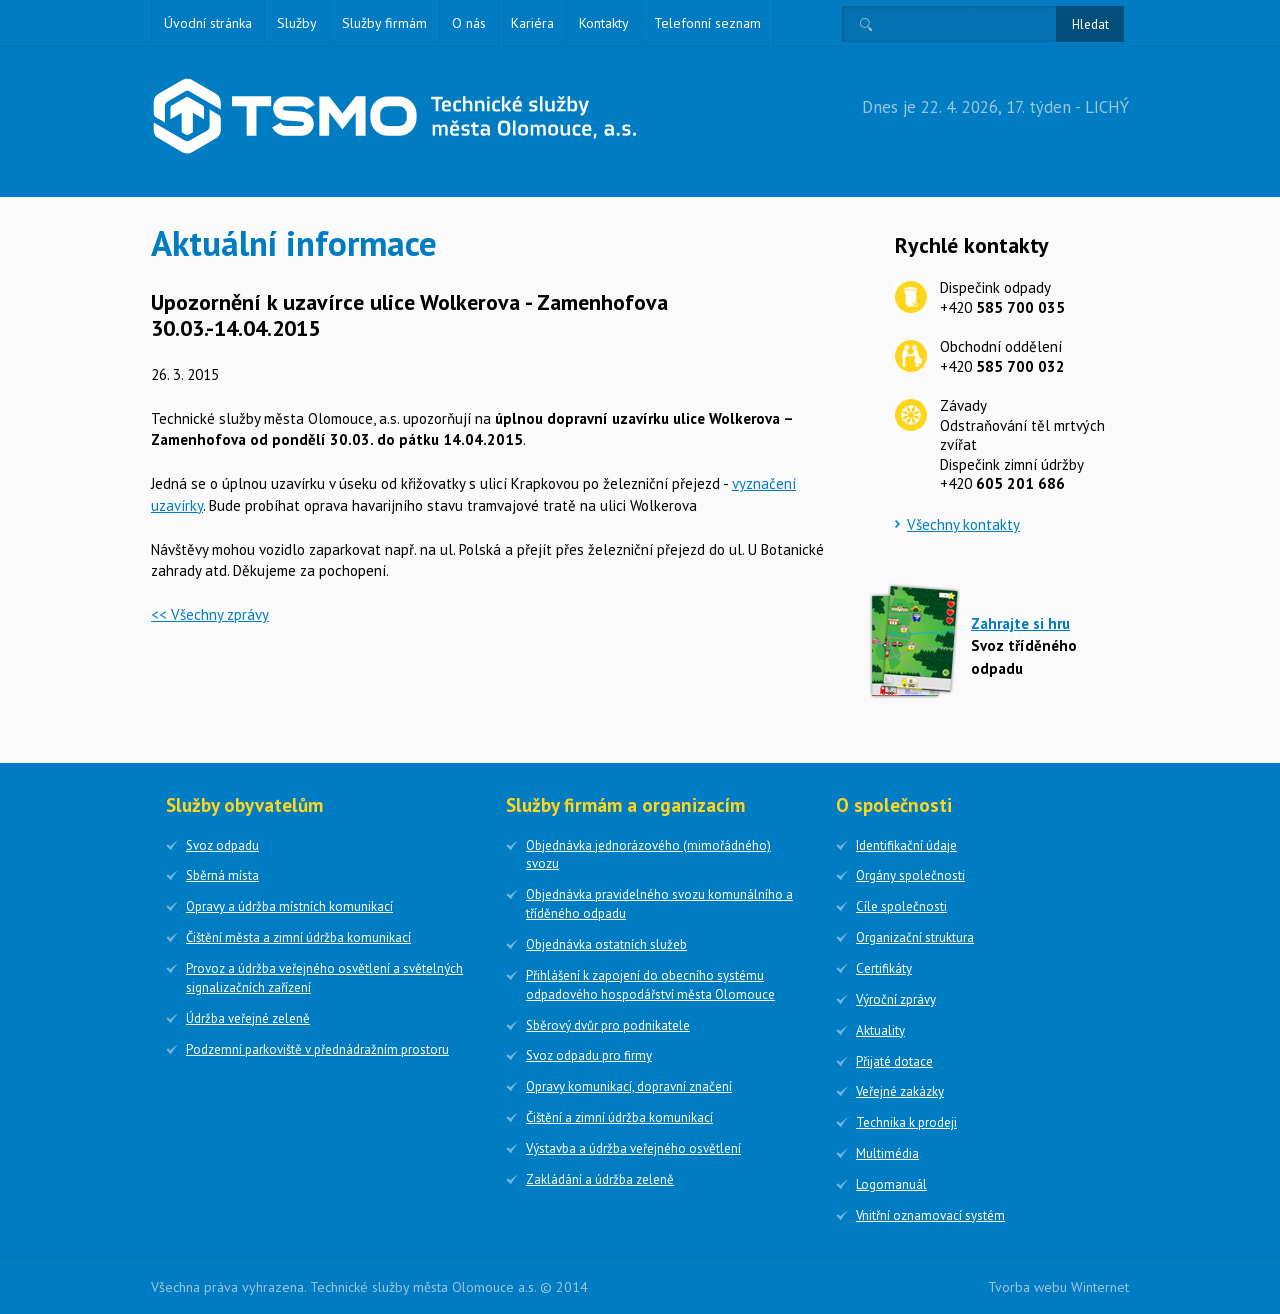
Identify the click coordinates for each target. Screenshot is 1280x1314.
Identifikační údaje (906, 845)
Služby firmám (384, 23)
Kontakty (604, 23)
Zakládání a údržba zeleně (600, 1179)
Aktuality (880, 1030)
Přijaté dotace (894, 1061)
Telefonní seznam (707, 23)
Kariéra (532, 23)
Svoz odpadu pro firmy (589, 1055)
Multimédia (887, 1153)
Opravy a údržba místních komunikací (289, 906)
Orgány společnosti (910, 875)
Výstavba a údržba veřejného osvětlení (633, 1148)
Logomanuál (891, 1184)
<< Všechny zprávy (210, 614)
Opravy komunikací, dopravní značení (629, 1086)
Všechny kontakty (963, 524)
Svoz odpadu (222, 845)
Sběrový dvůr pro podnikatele (608, 1025)
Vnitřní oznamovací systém (930, 1215)
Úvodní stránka (208, 23)
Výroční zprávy (896, 999)
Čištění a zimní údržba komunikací (619, 1117)
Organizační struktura (915, 937)
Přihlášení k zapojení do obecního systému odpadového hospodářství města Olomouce (650, 985)
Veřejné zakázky (900, 1091)
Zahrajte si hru (1020, 623)
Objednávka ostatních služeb (606, 944)
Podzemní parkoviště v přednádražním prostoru (317, 1049)
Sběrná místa (222, 875)
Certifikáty (884, 968)
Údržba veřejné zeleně (248, 1018)
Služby (297, 23)
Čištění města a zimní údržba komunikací (298, 937)
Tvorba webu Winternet (1058, 1287)
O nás (469, 23)
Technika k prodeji (906, 1122)
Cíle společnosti (901, 906)
